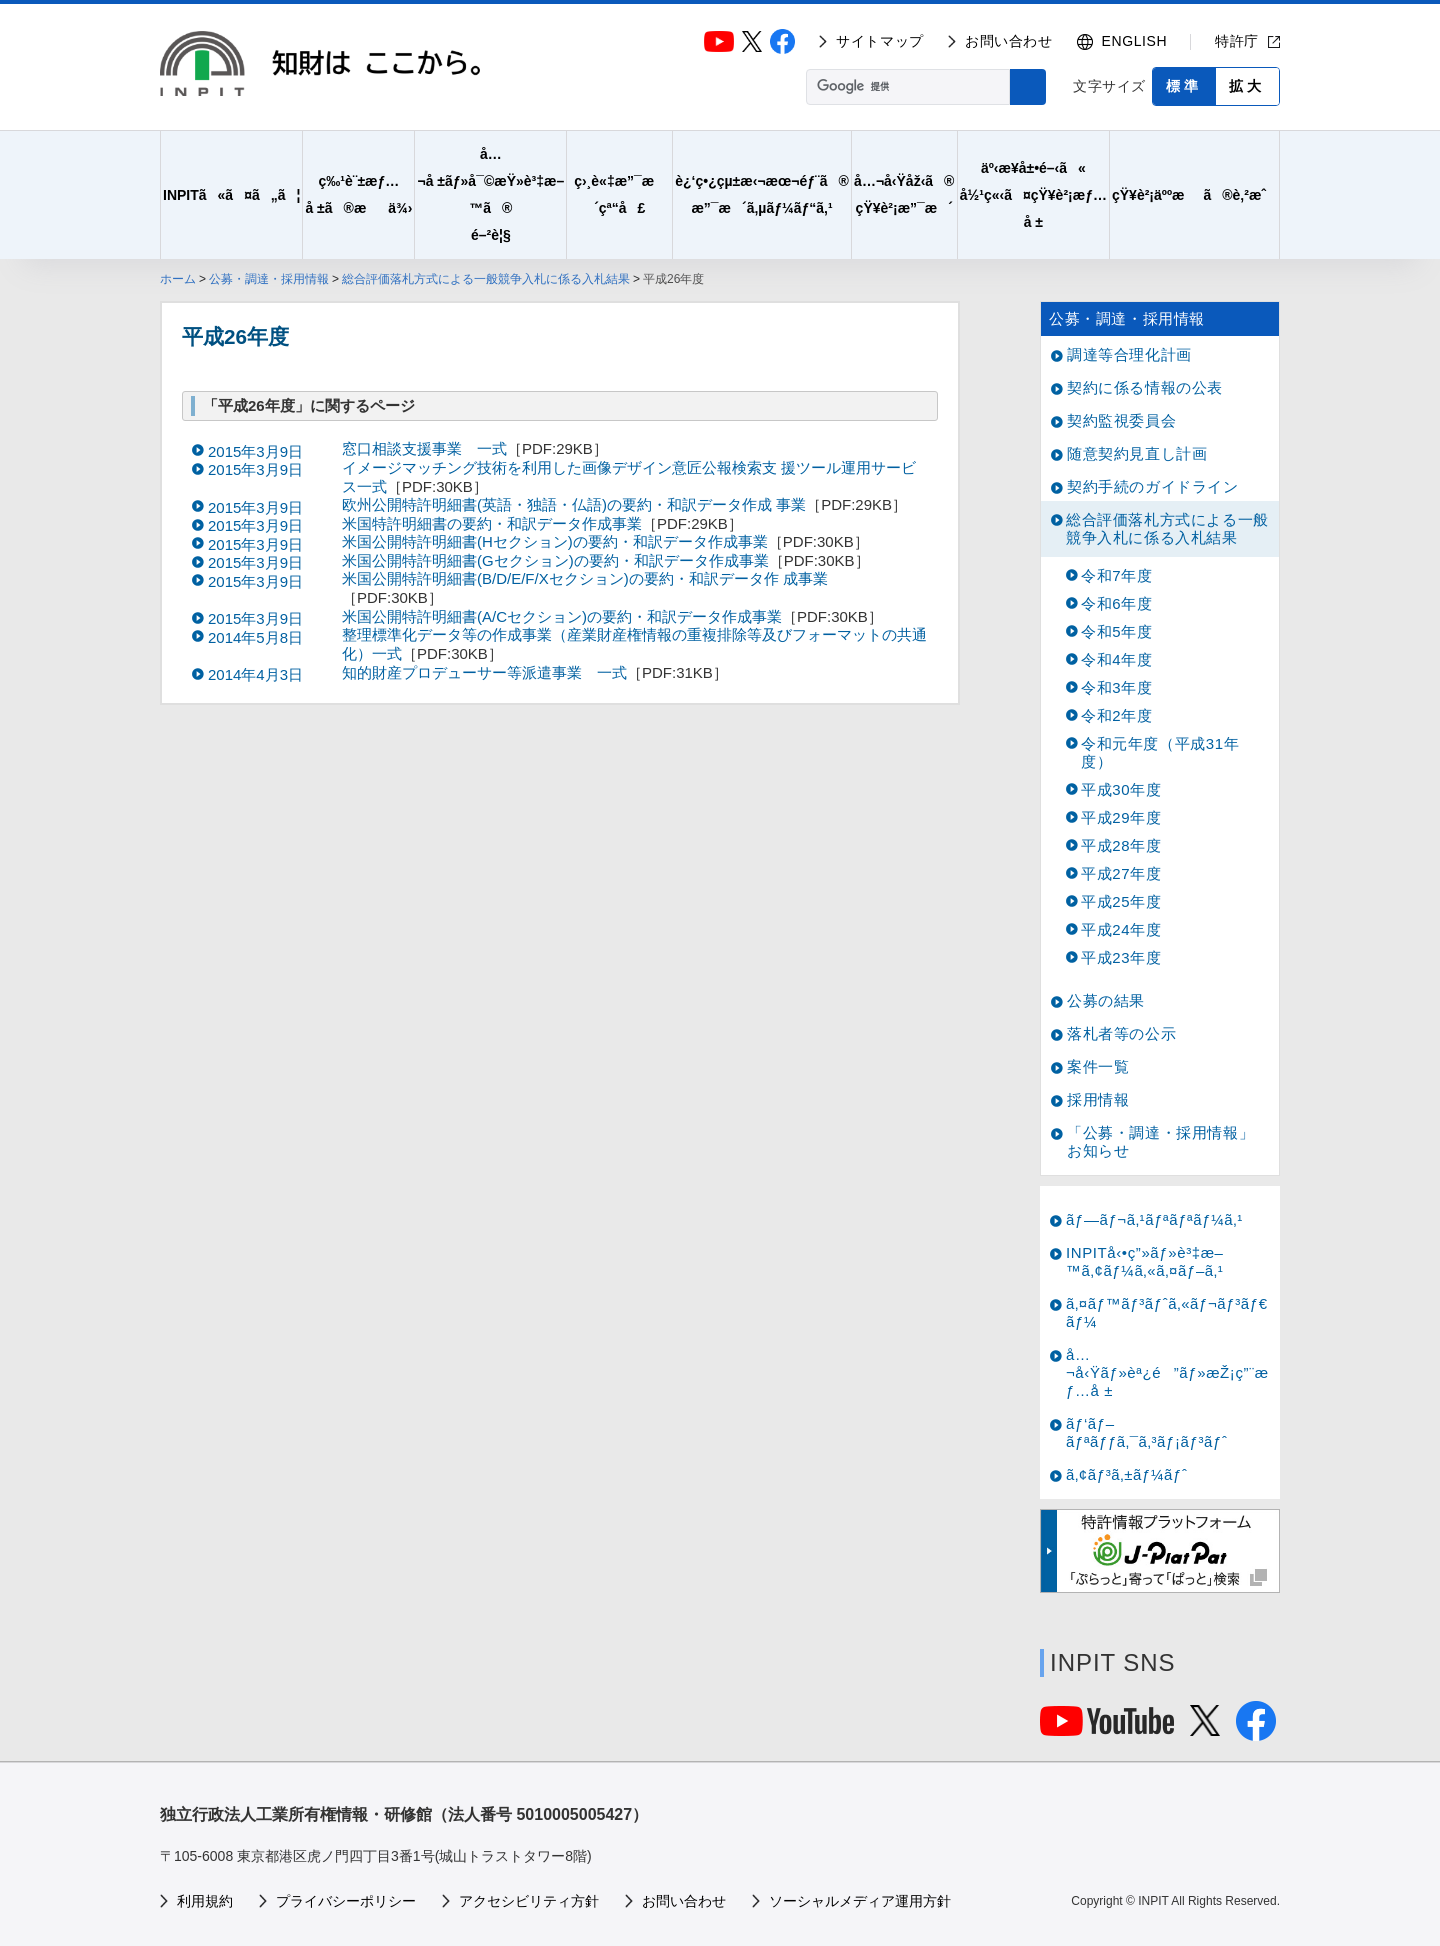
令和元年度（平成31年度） (1160, 752)
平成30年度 (1121, 789)
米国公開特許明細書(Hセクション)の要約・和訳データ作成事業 (555, 541)
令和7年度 (1116, 575)
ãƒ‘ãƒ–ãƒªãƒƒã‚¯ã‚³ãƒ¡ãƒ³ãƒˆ (1147, 1432)
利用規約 (205, 1901)
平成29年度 (1121, 817)
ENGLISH (1135, 41)
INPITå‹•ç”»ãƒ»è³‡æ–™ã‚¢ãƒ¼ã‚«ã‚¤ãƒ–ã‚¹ (1145, 1261)
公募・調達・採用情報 (269, 279)
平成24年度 (1121, 929)
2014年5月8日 (255, 637)
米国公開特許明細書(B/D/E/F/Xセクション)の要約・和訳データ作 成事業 (585, 578)
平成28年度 (1121, 845)
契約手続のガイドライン (1153, 486)
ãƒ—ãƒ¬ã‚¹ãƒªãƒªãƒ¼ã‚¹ (1154, 1219)
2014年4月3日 (255, 674)
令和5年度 (1116, 631)
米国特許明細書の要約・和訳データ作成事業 (492, 523)
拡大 (1247, 86)
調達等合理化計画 (1129, 354)
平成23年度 (1121, 957)
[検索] (906, 87)
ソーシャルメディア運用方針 (860, 1901)
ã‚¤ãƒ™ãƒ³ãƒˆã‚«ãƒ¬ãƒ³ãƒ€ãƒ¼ (1167, 1312)
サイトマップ (880, 41)
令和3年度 (1116, 687)
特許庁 (1237, 41)
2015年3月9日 (255, 451)
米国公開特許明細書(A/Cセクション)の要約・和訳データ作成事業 (562, 616)
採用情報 (1098, 1099)
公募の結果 (1106, 1000)
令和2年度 (1116, 715)
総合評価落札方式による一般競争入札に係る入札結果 (486, 279)
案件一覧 (1098, 1066)
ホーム (178, 279)
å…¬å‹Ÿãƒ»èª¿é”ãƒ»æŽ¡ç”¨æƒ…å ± (1167, 1372)
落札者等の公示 (1121, 1033)
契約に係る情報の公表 (1145, 387)
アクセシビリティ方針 (529, 1901)
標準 (1184, 86)
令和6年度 (1116, 603)
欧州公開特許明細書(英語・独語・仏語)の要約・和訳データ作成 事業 (574, 504)
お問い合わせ (1009, 41)
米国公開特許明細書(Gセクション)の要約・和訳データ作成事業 (555, 560)
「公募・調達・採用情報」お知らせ (1160, 1141)
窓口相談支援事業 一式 (424, 448)
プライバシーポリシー (346, 1901)
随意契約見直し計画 (1137, 453)
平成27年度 (1121, 873)
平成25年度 (1121, 901)
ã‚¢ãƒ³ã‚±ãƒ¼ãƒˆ (1126, 1474)
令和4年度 (1116, 659)
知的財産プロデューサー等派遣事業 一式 (484, 672)
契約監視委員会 (1121, 420)
